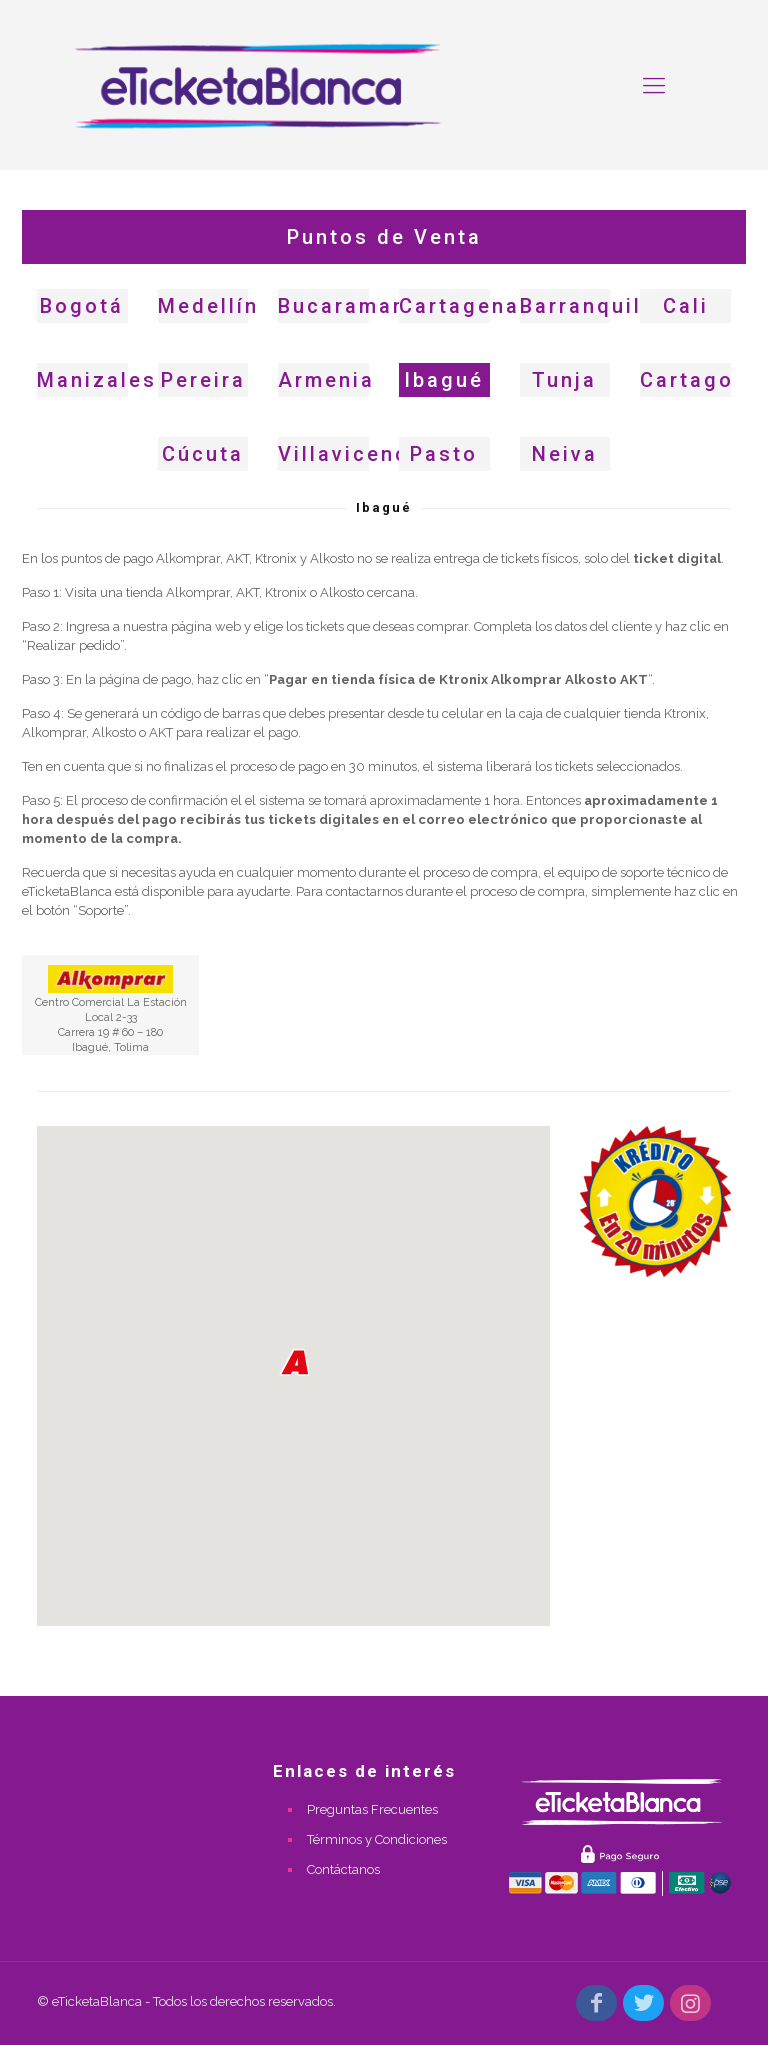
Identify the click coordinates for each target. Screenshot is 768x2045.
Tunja (564, 380)
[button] (294, 1362)
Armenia (326, 380)
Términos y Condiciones (377, 1839)
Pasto (444, 454)
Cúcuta (203, 454)
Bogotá (82, 306)
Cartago (687, 380)
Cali (686, 306)
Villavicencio (355, 454)
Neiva (565, 454)
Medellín (208, 306)
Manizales (97, 380)
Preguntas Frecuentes (372, 1809)
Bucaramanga (357, 306)
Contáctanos (343, 1869)
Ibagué (444, 380)
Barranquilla (592, 306)
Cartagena (459, 306)
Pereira (203, 380)
